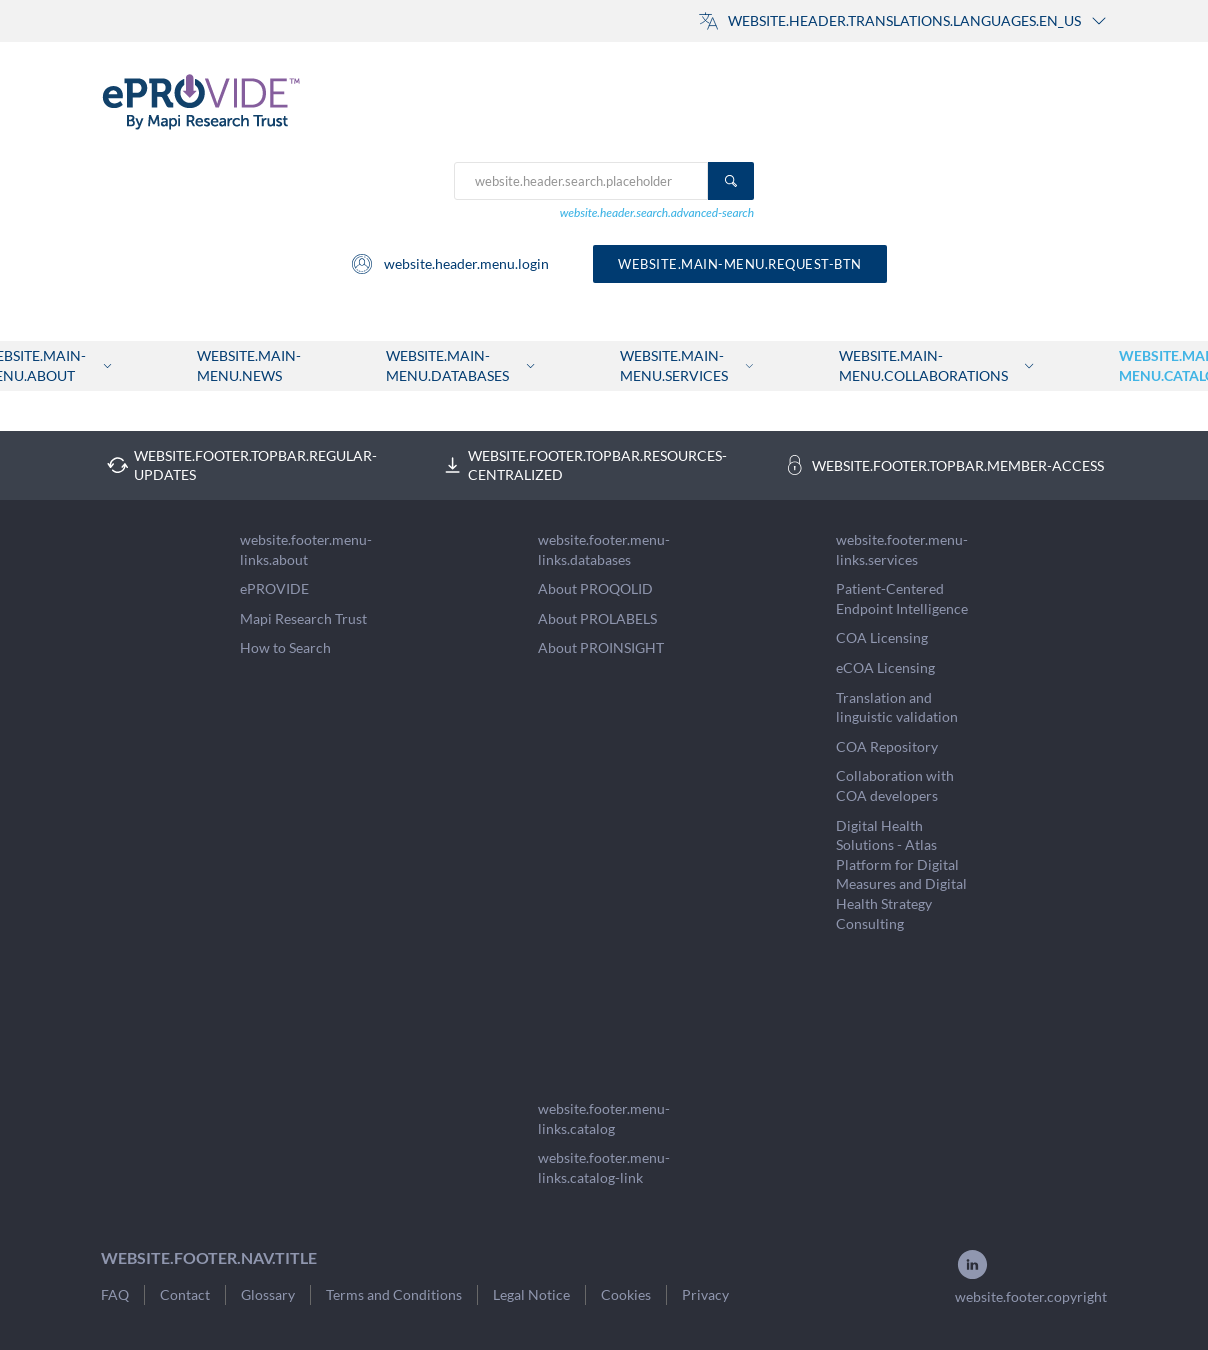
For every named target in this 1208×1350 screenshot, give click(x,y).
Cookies (626, 1294)
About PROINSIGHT (601, 647)
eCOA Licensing (885, 667)
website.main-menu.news (249, 365)
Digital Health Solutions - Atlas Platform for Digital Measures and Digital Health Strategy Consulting (901, 874)
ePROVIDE (274, 588)
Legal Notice (531, 1294)
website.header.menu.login (449, 264)
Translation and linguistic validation (897, 707)
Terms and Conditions (394, 1294)
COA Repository (887, 746)
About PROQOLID (595, 588)
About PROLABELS (597, 618)
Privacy (705, 1294)
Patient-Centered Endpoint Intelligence (902, 598)
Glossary (268, 1294)
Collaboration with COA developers (895, 785)
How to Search (285, 647)
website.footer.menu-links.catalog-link (604, 1167)
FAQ (115, 1294)
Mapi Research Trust (303, 618)
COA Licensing (882, 637)
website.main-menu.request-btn (740, 264)
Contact (185, 1294)
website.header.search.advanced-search (657, 212)
